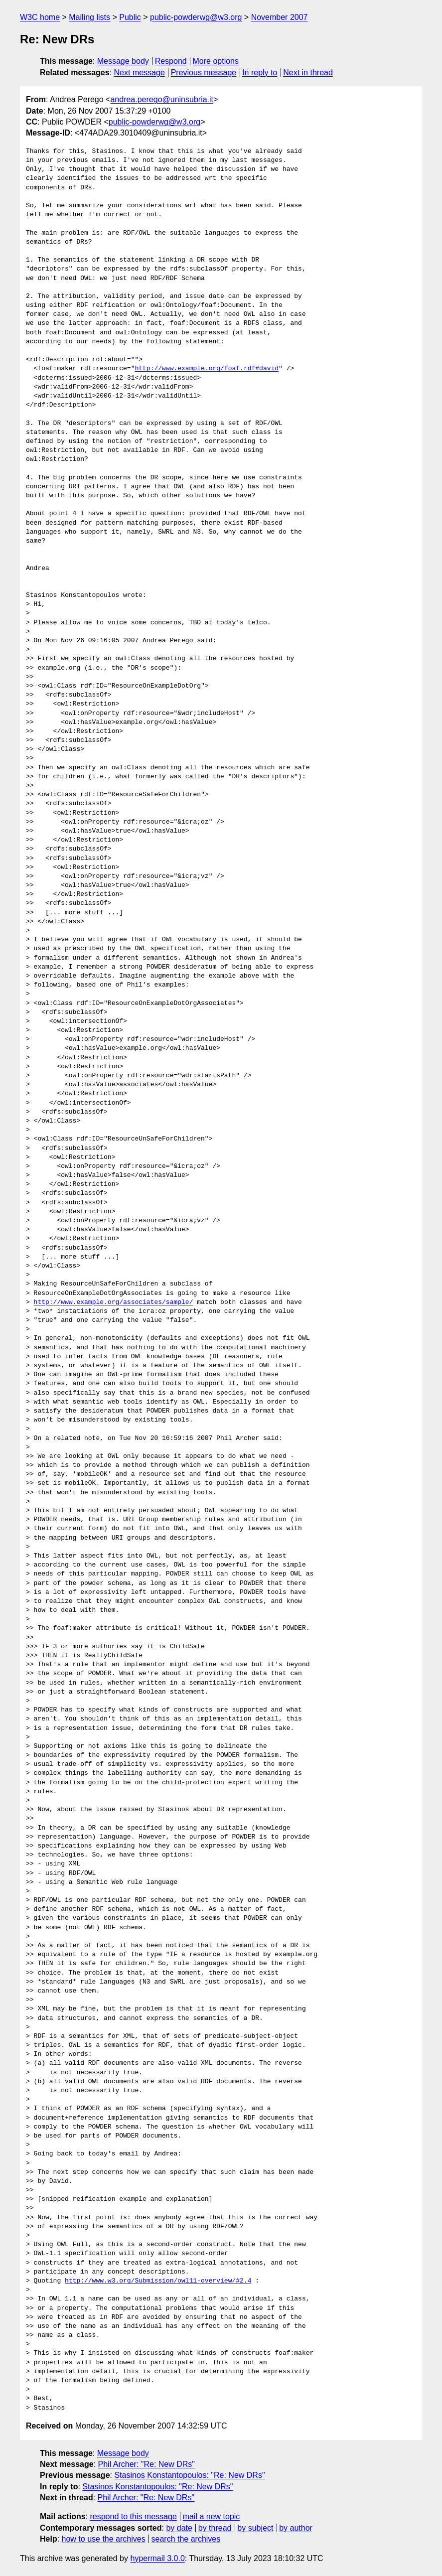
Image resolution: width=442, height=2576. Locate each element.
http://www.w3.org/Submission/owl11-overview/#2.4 (158, 2281)
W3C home (40, 17)
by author (295, 2528)
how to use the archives (104, 2539)
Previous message (204, 72)
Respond (171, 61)
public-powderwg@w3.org (196, 17)
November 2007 (279, 17)
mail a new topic (211, 2516)
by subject (255, 2528)
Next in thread (308, 72)
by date (179, 2528)
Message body (123, 61)
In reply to (259, 72)
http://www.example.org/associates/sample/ (113, 1302)
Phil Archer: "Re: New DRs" (146, 2464)
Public (130, 17)
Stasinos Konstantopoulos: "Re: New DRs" (189, 2475)
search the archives (186, 2539)
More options (216, 61)
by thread (215, 2528)
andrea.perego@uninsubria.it (161, 99)
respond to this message (133, 2516)
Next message (139, 72)
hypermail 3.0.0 (157, 2558)
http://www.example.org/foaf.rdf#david (207, 368)
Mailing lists (89, 17)
